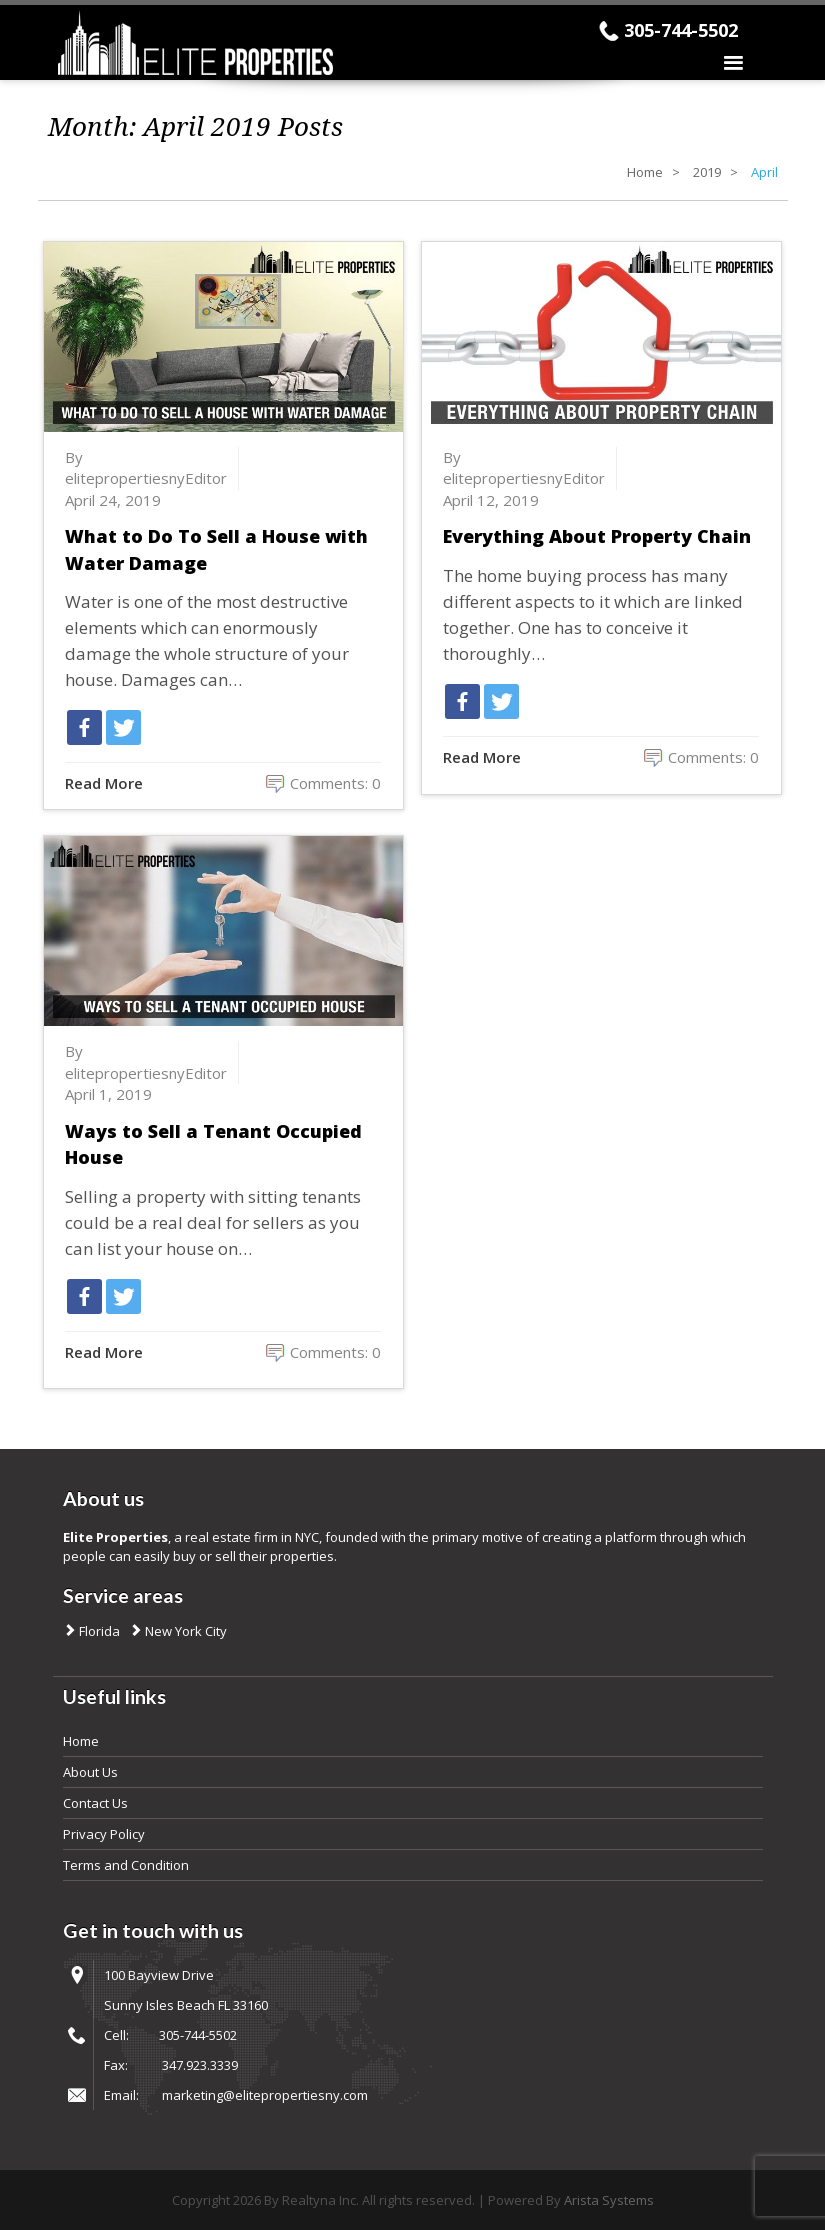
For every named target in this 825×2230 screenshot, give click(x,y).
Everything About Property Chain (597, 536)
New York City (184, 1631)
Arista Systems (609, 2200)
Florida (98, 1631)
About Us (90, 1772)
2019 (707, 172)
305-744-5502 (681, 30)
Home (645, 172)
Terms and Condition (126, 1865)
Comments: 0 (335, 783)
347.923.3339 (200, 2065)
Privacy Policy (104, 1834)
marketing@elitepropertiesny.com (265, 2095)
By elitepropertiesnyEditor (146, 467)
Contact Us (95, 1803)
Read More (104, 783)
